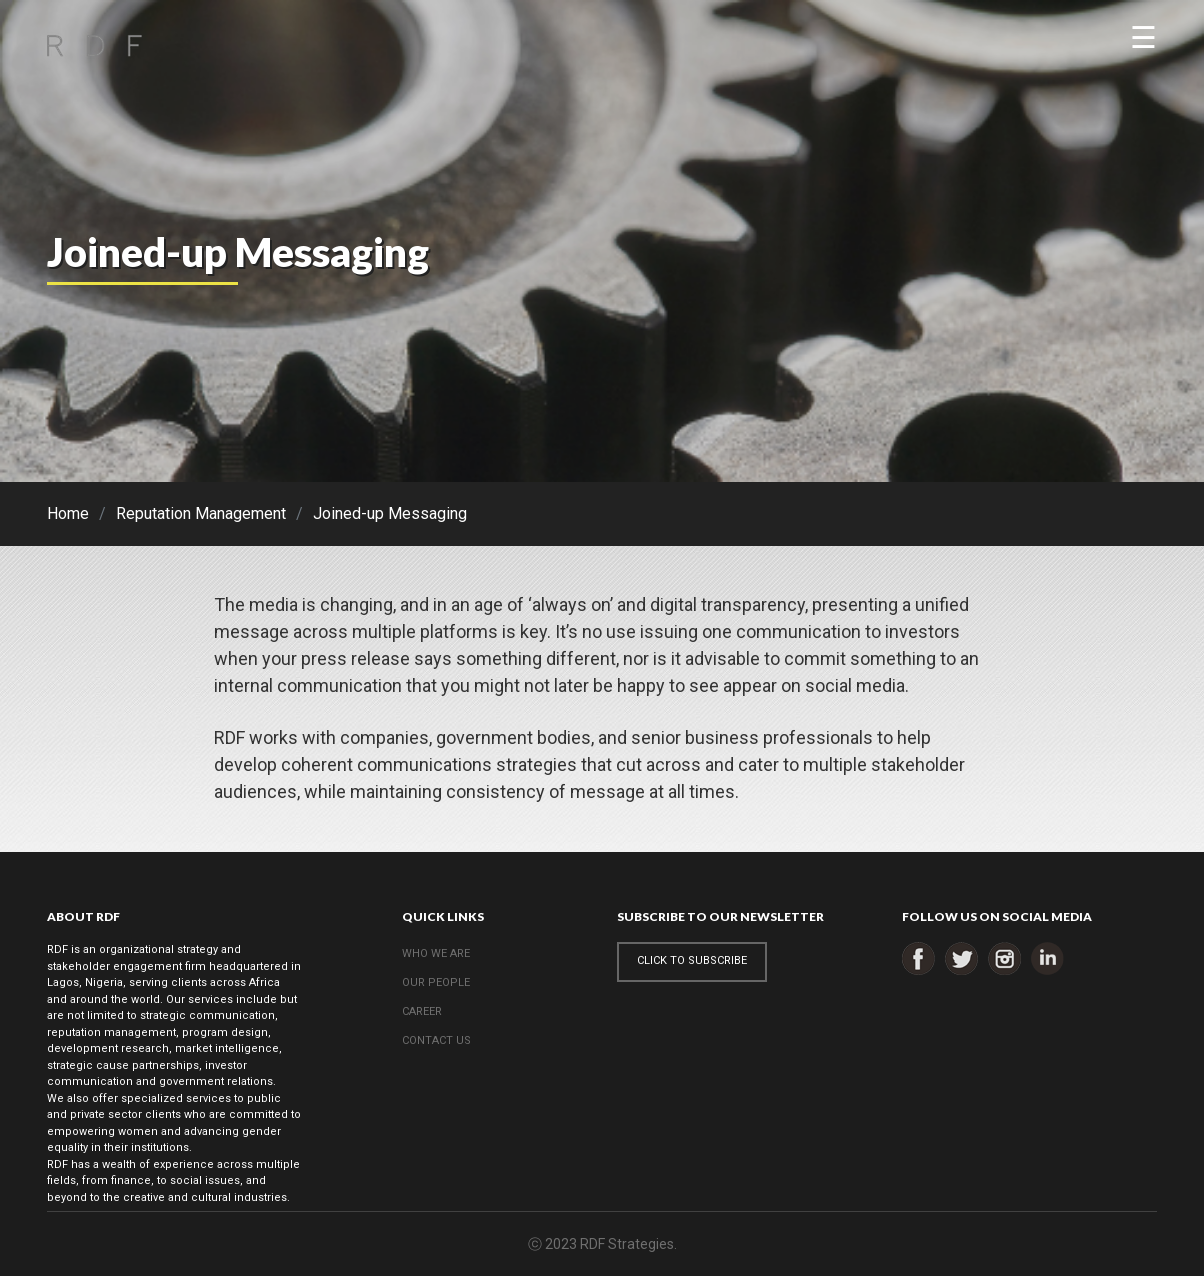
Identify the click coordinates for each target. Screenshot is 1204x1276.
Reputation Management (201, 513)
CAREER (422, 1011)
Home (68, 513)
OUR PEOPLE (436, 982)
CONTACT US (436, 1040)
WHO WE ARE (436, 953)
